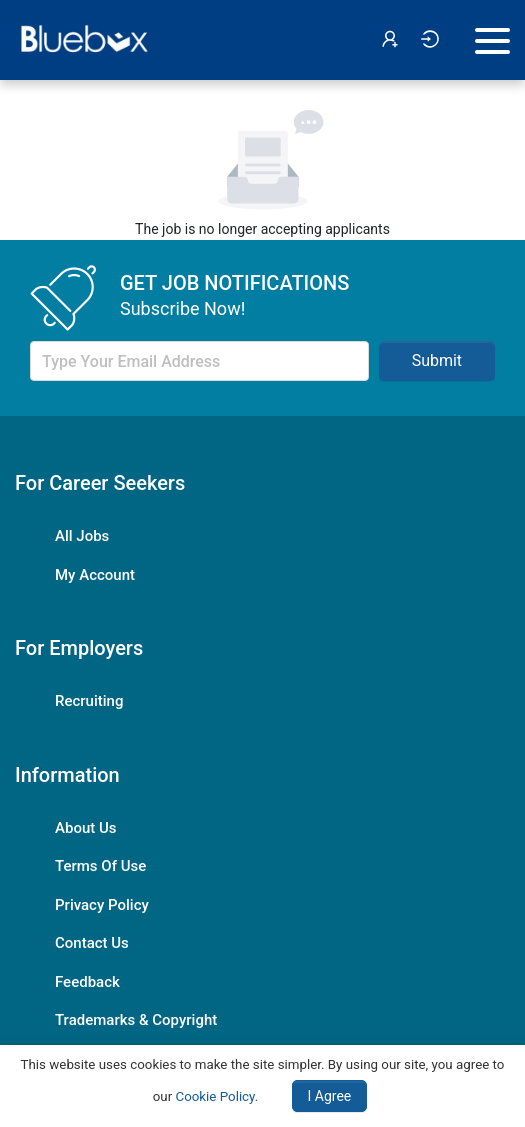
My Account (95, 575)
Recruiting (89, 701)
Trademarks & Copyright (136, 1020)
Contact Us (92, 943)
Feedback (87, 982)
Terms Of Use (100, 866)
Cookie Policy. (216, 1096)
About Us (86, 828)
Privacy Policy (102, 905)
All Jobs (82, 536)
